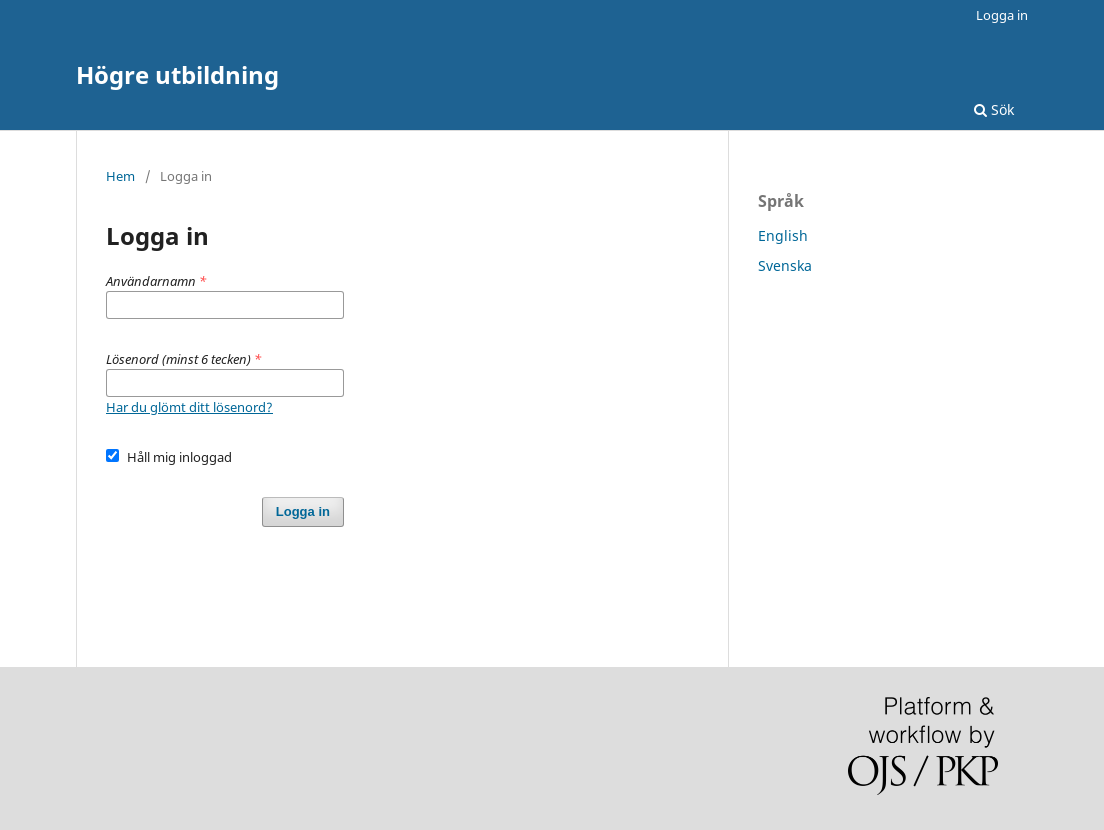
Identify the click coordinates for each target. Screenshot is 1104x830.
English (783, 235)
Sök (994, 109)
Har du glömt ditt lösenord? (189, 407)
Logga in (1002, 15)
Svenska (785, 265)
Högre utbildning (177, 74)
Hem (120, 176)
